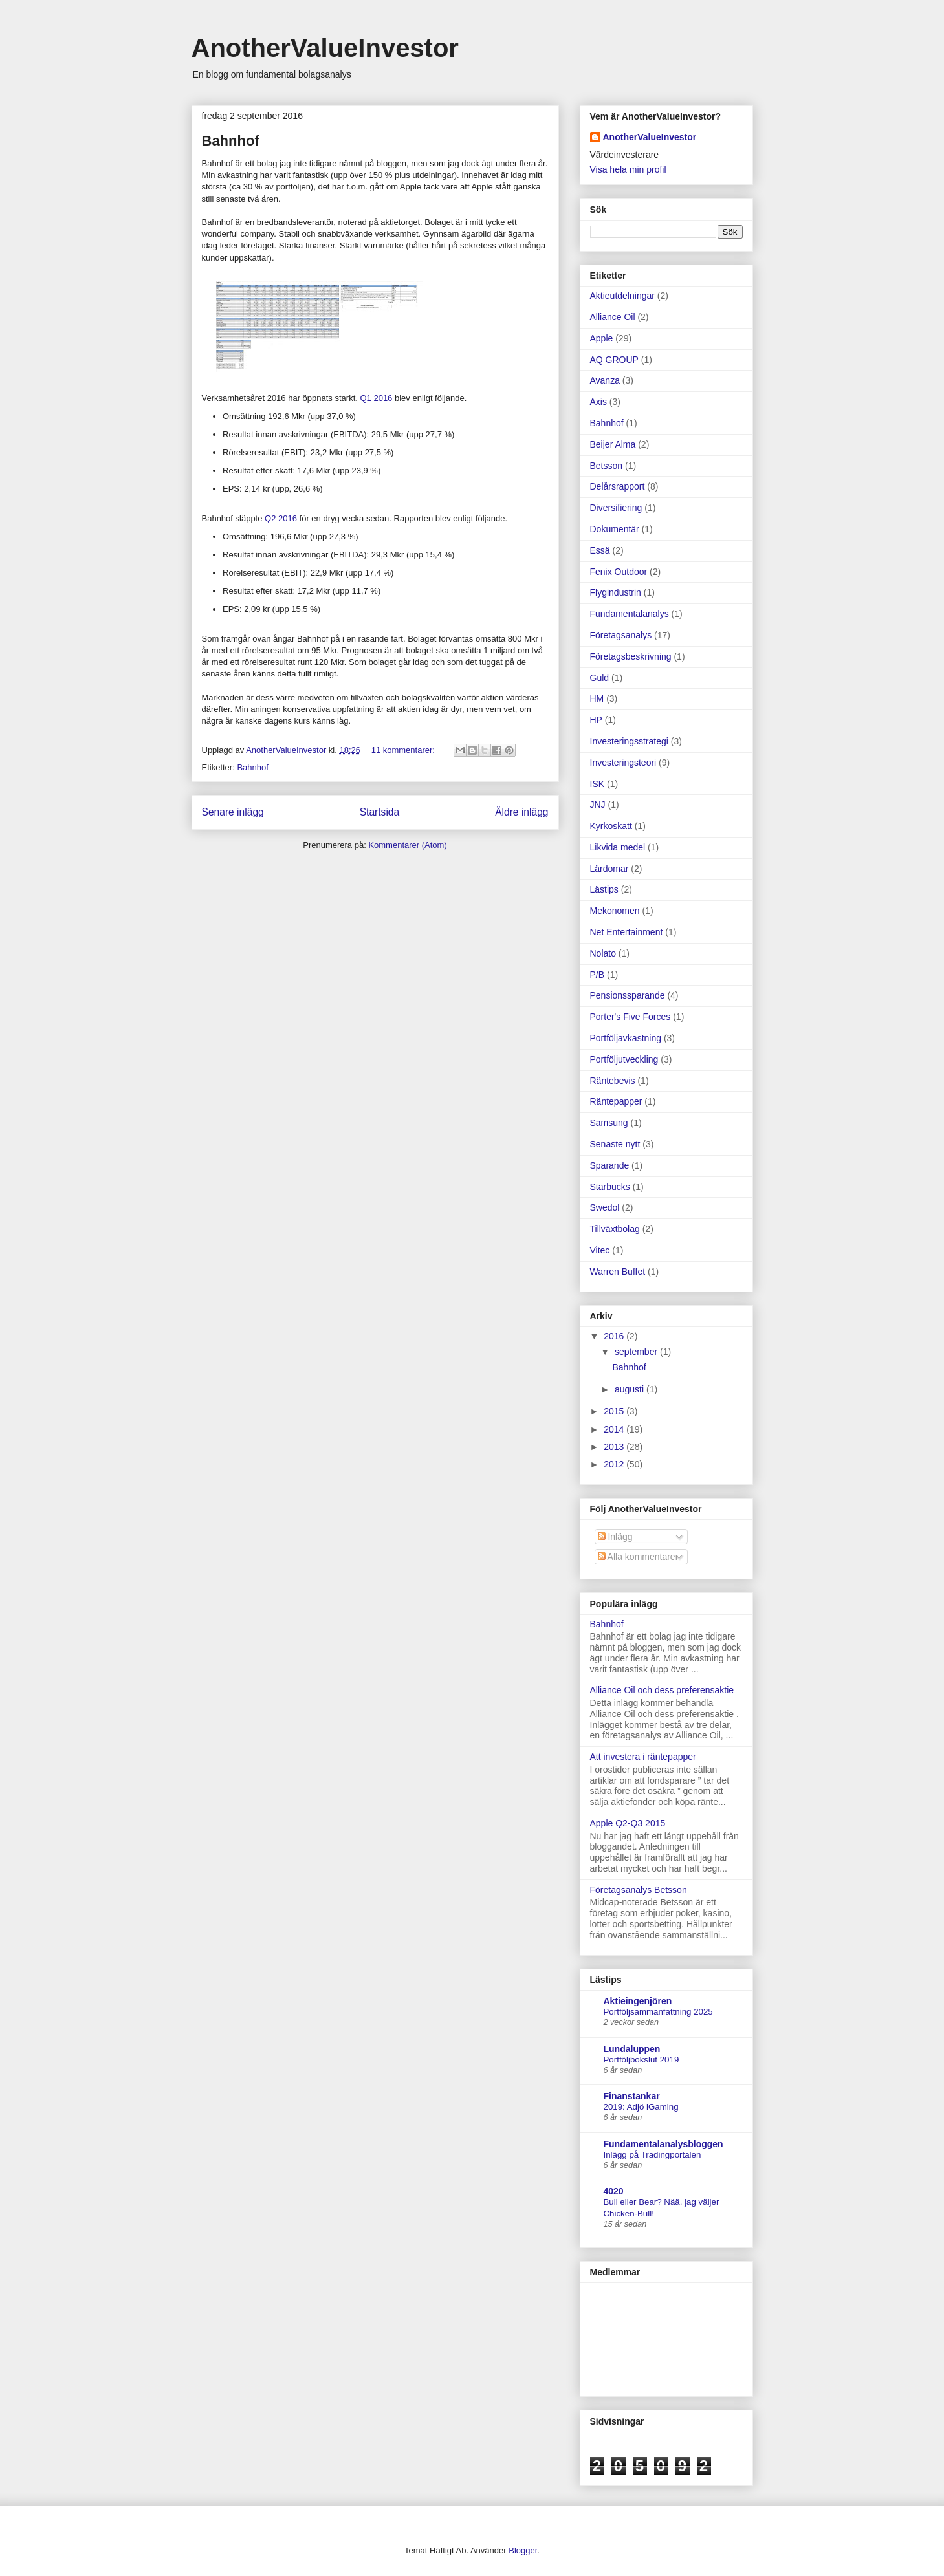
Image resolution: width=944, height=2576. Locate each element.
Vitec (600, 1250)
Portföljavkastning (626, 1038)
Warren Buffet (618, 1271)
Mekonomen (615, 910)
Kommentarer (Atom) (407, 845)
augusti (630, 1389)
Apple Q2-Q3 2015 (628, 1823)
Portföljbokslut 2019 (641, 2059)
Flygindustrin (615, 592)
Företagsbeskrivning (631, 656)
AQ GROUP (614, 359)
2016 (615, 1336)
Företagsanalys (621, 635)
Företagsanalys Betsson (638, 1890)
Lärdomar (609, 868)
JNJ (598, 804)
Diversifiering (616, 508)
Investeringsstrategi (629, 741)
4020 (614, 2191)
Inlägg (615, 1537)
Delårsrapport (617, 486)
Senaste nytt (615, 1144)
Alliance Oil (612, 317)
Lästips (604, 889)
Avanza (605, 380)
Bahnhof (230, 141)
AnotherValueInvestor (325, 48)
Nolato (603, 953)
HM (597, 698)
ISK (597, 784)
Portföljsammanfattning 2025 (658, 2012)
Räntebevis (612, 1081)
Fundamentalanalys (629, 614)
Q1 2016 (376, 398)
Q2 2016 (281, 518)
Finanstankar (632, 2096)
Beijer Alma (613, 444)
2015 (615, 1411)
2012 (615, 1464)
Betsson (606, 465)
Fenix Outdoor (619, 572)
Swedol (605, 1207)
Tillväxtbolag (615, 1229)
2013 (615, 1447)
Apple (601, 338)
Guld (599, 678)
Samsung (609, 1123)
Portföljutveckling (624, 1059)
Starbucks (610, 1187)
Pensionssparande (627, 995)
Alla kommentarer (638, 1557)
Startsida (380, 811)
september (637, 1352)
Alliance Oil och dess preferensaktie (662, 1690)
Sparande (610, 1165)
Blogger (523, 2550)
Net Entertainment (626, 932)
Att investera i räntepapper (643, 1756)
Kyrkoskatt (611, 826)
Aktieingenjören (638, 2001)
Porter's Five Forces (630, 1017)
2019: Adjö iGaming (641, 2107)
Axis (598, 401)
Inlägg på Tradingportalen (652, 2154)
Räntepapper (616, 1101)
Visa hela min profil (628, 169)
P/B (597, 974)
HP (596, 720)
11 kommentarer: (404, 750)
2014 (615, 1429)
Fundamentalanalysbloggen (663, 2144)
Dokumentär (614, 529)
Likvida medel (618, 847)
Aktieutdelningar (622, 295)
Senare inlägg (233, 811)
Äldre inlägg (521, 811)
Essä (600, 550)
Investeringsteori (623, 762)
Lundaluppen (632, 2049)
